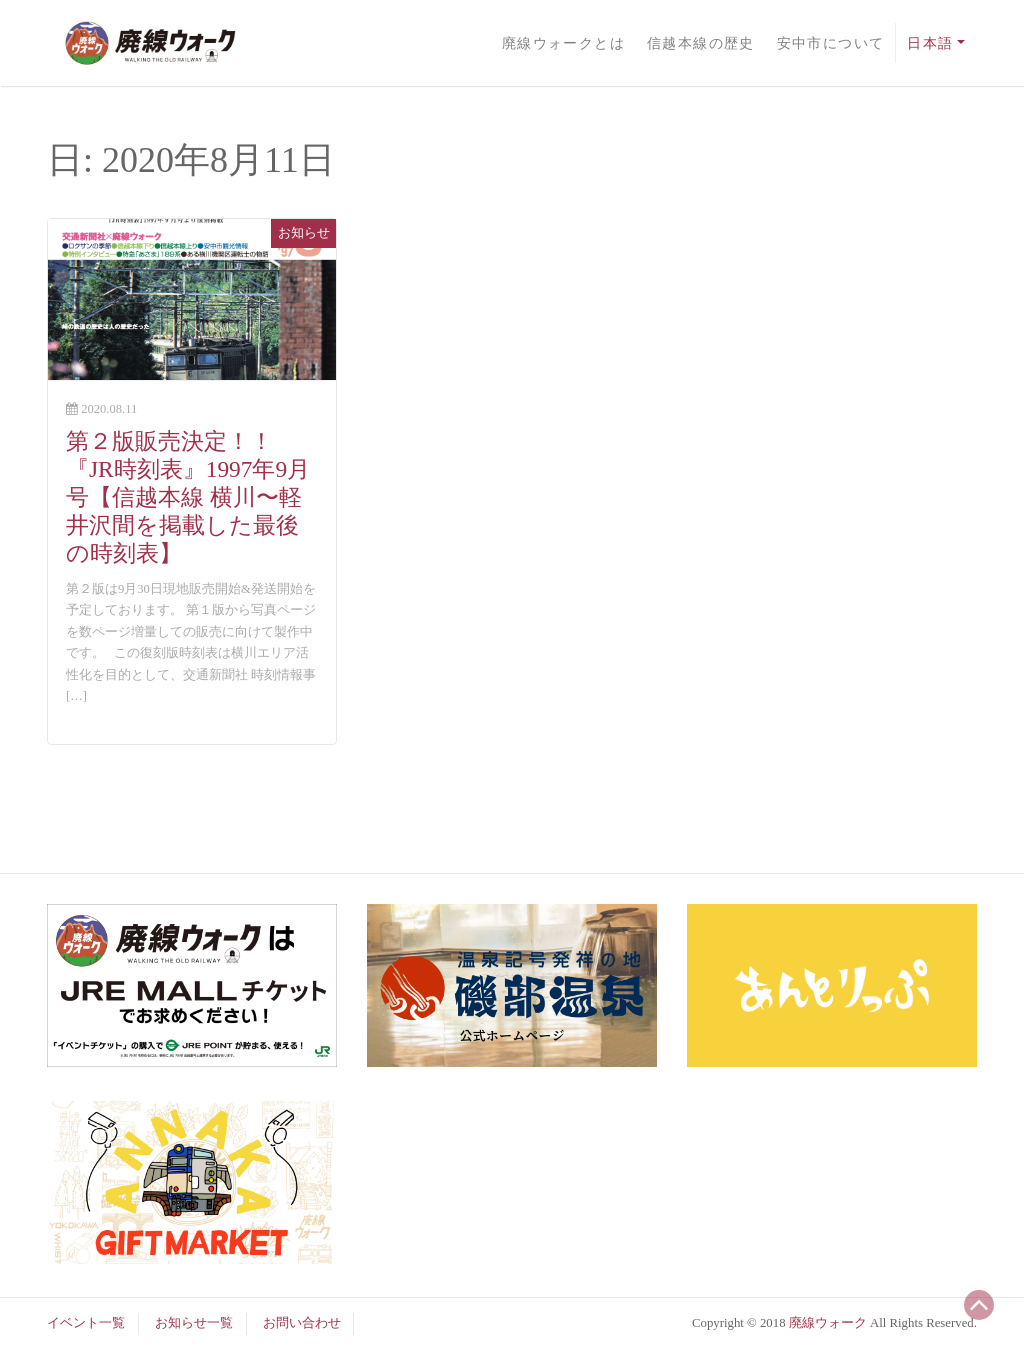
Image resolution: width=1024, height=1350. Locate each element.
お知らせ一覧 (194, 1323)
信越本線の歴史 (701, 43)
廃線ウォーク (828, 1323)
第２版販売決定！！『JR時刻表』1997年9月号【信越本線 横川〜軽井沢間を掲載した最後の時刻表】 (188, 497)
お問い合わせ (302, 1323)
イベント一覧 (86, 1323)
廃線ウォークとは (564, 43)
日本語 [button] (930, 43)
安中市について (831, 43)
